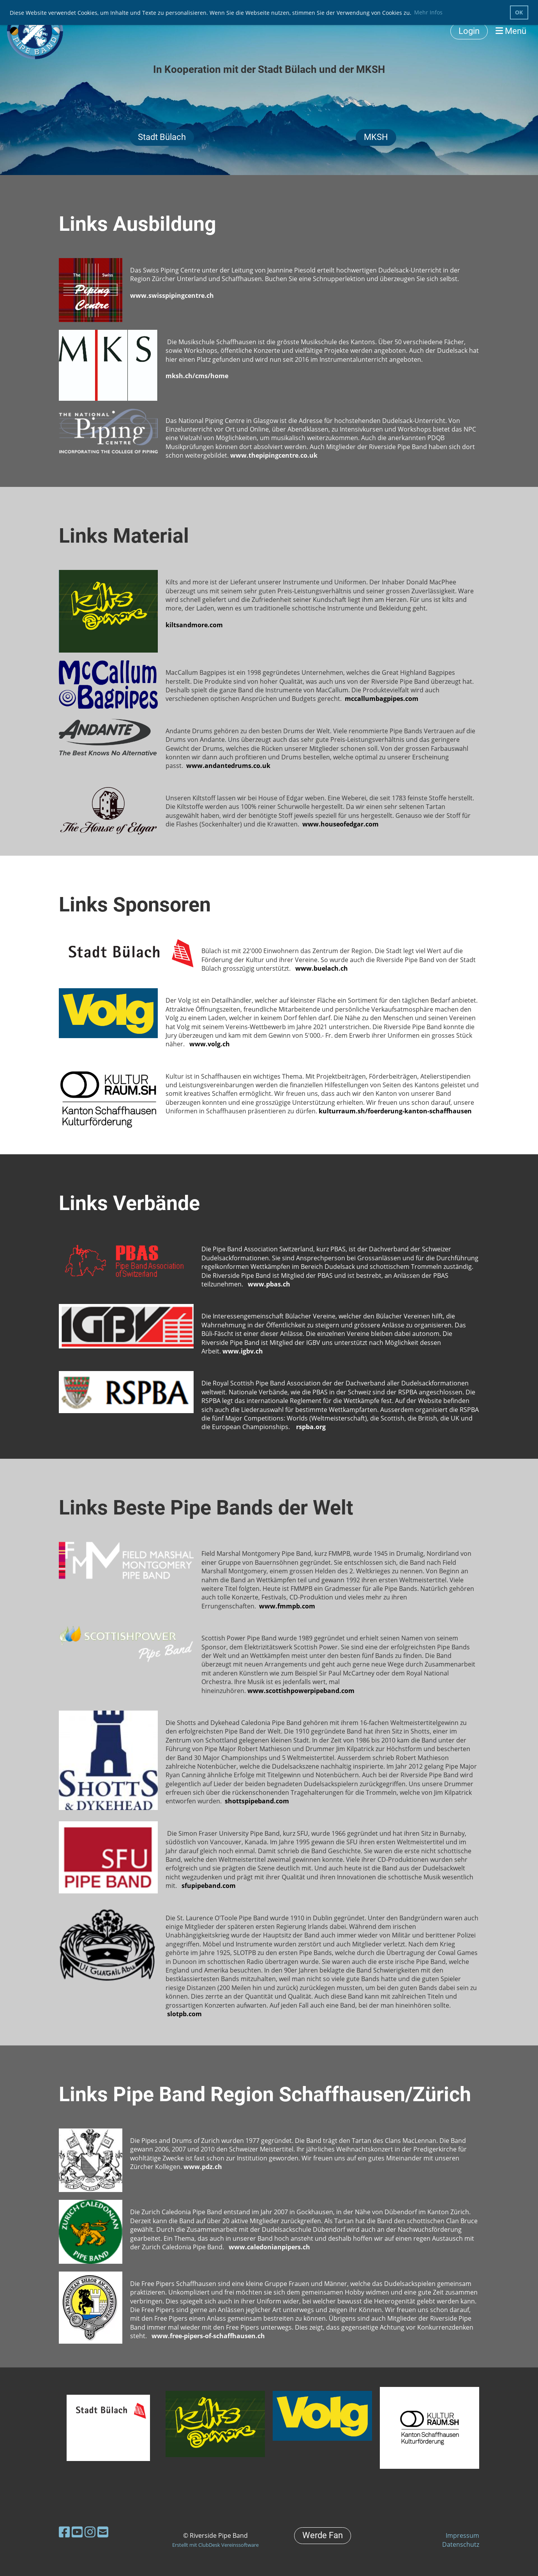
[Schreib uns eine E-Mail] (102, 2531)
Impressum (462, 2535)
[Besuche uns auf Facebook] (64, 2531)
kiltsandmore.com (194, 625)
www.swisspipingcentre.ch (172, 295)
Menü (511, 31)
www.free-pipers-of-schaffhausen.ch (208, 2336)
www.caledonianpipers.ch (269, 2247)
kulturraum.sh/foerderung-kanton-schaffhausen (395, 1111)
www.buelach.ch (321, 968)
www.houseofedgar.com (340, 824)
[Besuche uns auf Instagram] (90, 2531)
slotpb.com (184, 2014)
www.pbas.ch (269, 1284)
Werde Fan (322, 2535)
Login (469, 31)
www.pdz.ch (202, 2166)
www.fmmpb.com (287, 1606)
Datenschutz (460, 2544)
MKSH (376, 137)
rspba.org (311, 1426)
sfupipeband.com (209, 1885)
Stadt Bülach (162, 137)
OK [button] (519, 12)
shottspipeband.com (257, 1801)
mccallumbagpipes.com (381, 698)
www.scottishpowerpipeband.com (301, 1690)
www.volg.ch (209, 1044)
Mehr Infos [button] (428, 12)
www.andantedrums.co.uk (228, 765)
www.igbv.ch (242, 1351)
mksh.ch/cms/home (197, 376)
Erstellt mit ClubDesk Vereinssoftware (215, 2544)
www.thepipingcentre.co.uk (274, 455)
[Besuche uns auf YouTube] (77, 2531)
